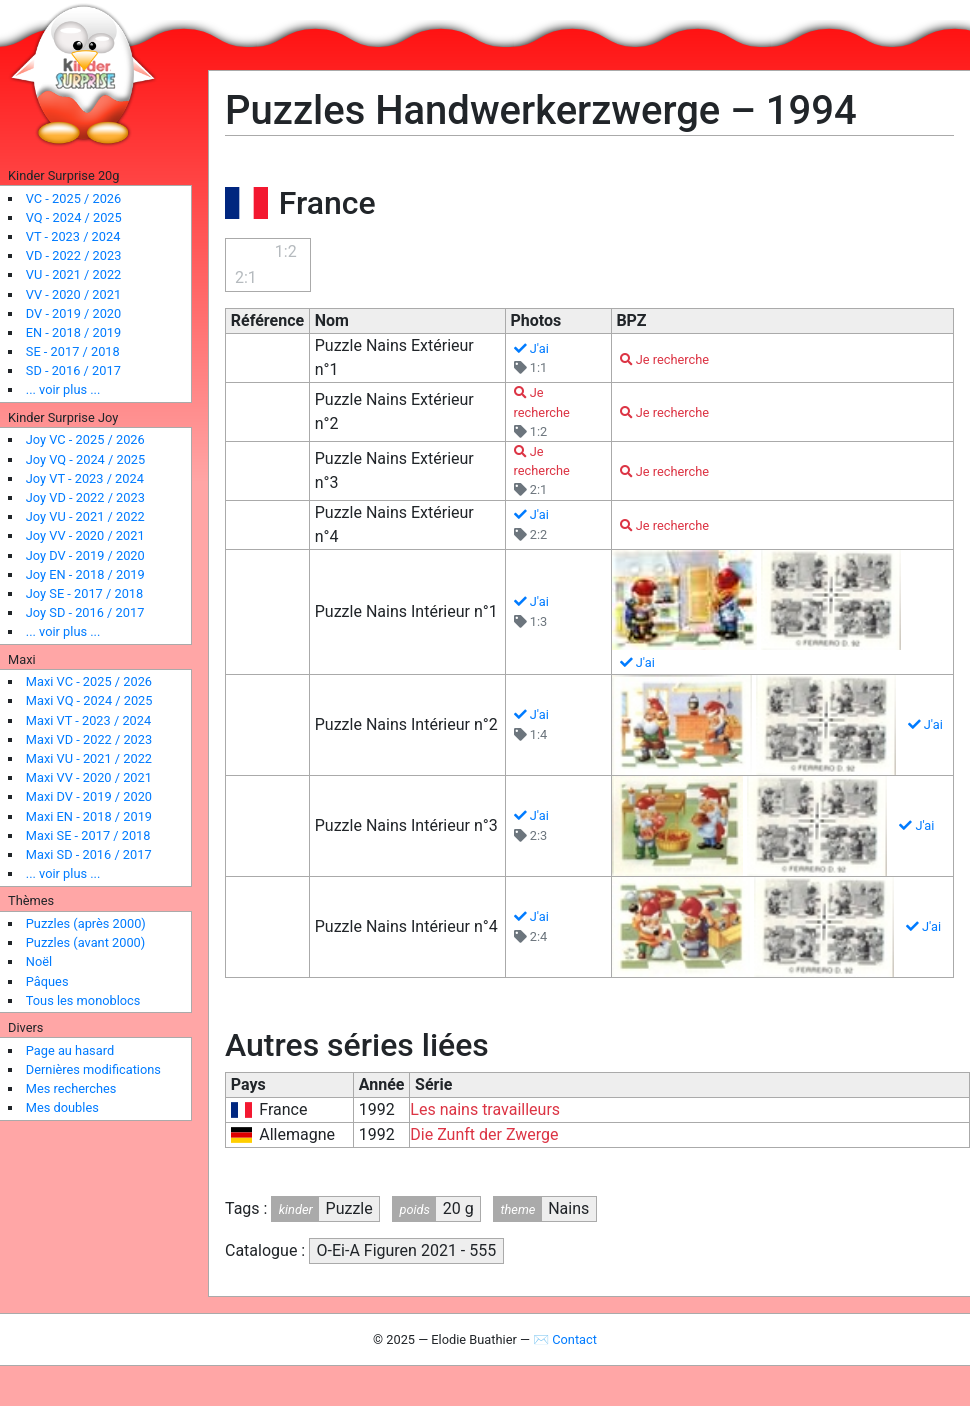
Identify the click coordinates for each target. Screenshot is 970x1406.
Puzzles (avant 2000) (85, 942)
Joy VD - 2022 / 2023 (85, 497)
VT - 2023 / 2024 (73, 236)
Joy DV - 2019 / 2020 (85, 555)
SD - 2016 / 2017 (73, 370)
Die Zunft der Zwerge (484, 1134)
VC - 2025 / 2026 (73, 198)
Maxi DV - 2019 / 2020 (89, 796)
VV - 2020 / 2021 (73, 294)
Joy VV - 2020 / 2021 (85, 535)
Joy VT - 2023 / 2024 (85, 478)
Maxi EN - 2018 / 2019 (89, 816)
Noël (39, 961)
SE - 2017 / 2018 (73, 351)
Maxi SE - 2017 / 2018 (88, 835)
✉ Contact (565, 1339)
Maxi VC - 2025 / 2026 (89, 681)
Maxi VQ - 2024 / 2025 (89, 700)
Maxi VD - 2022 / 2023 (89, 739)
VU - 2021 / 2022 (74, 274)
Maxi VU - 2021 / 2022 (89, 758)
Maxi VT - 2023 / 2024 (88, 720)
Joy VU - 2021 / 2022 (85, 516)
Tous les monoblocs (83, 1000)
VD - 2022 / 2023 (74, 255)
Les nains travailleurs (485, 1109)
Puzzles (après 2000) (86, 923)
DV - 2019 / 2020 (73, 313)
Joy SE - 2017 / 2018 (84, 593)
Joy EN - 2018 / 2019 (85, 574)
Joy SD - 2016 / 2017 (85, 612)
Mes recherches (71, 1088)
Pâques (47, 981)
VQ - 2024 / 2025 (74, 217)
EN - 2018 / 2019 (73, 332)
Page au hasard (70, 1050)
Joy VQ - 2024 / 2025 (85, 459)
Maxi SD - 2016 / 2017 (89, 854)
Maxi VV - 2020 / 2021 (89, 777)
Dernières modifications (93, 1069)
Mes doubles (62, 1107)
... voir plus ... (63, 389)
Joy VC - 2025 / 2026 (85, 439)
